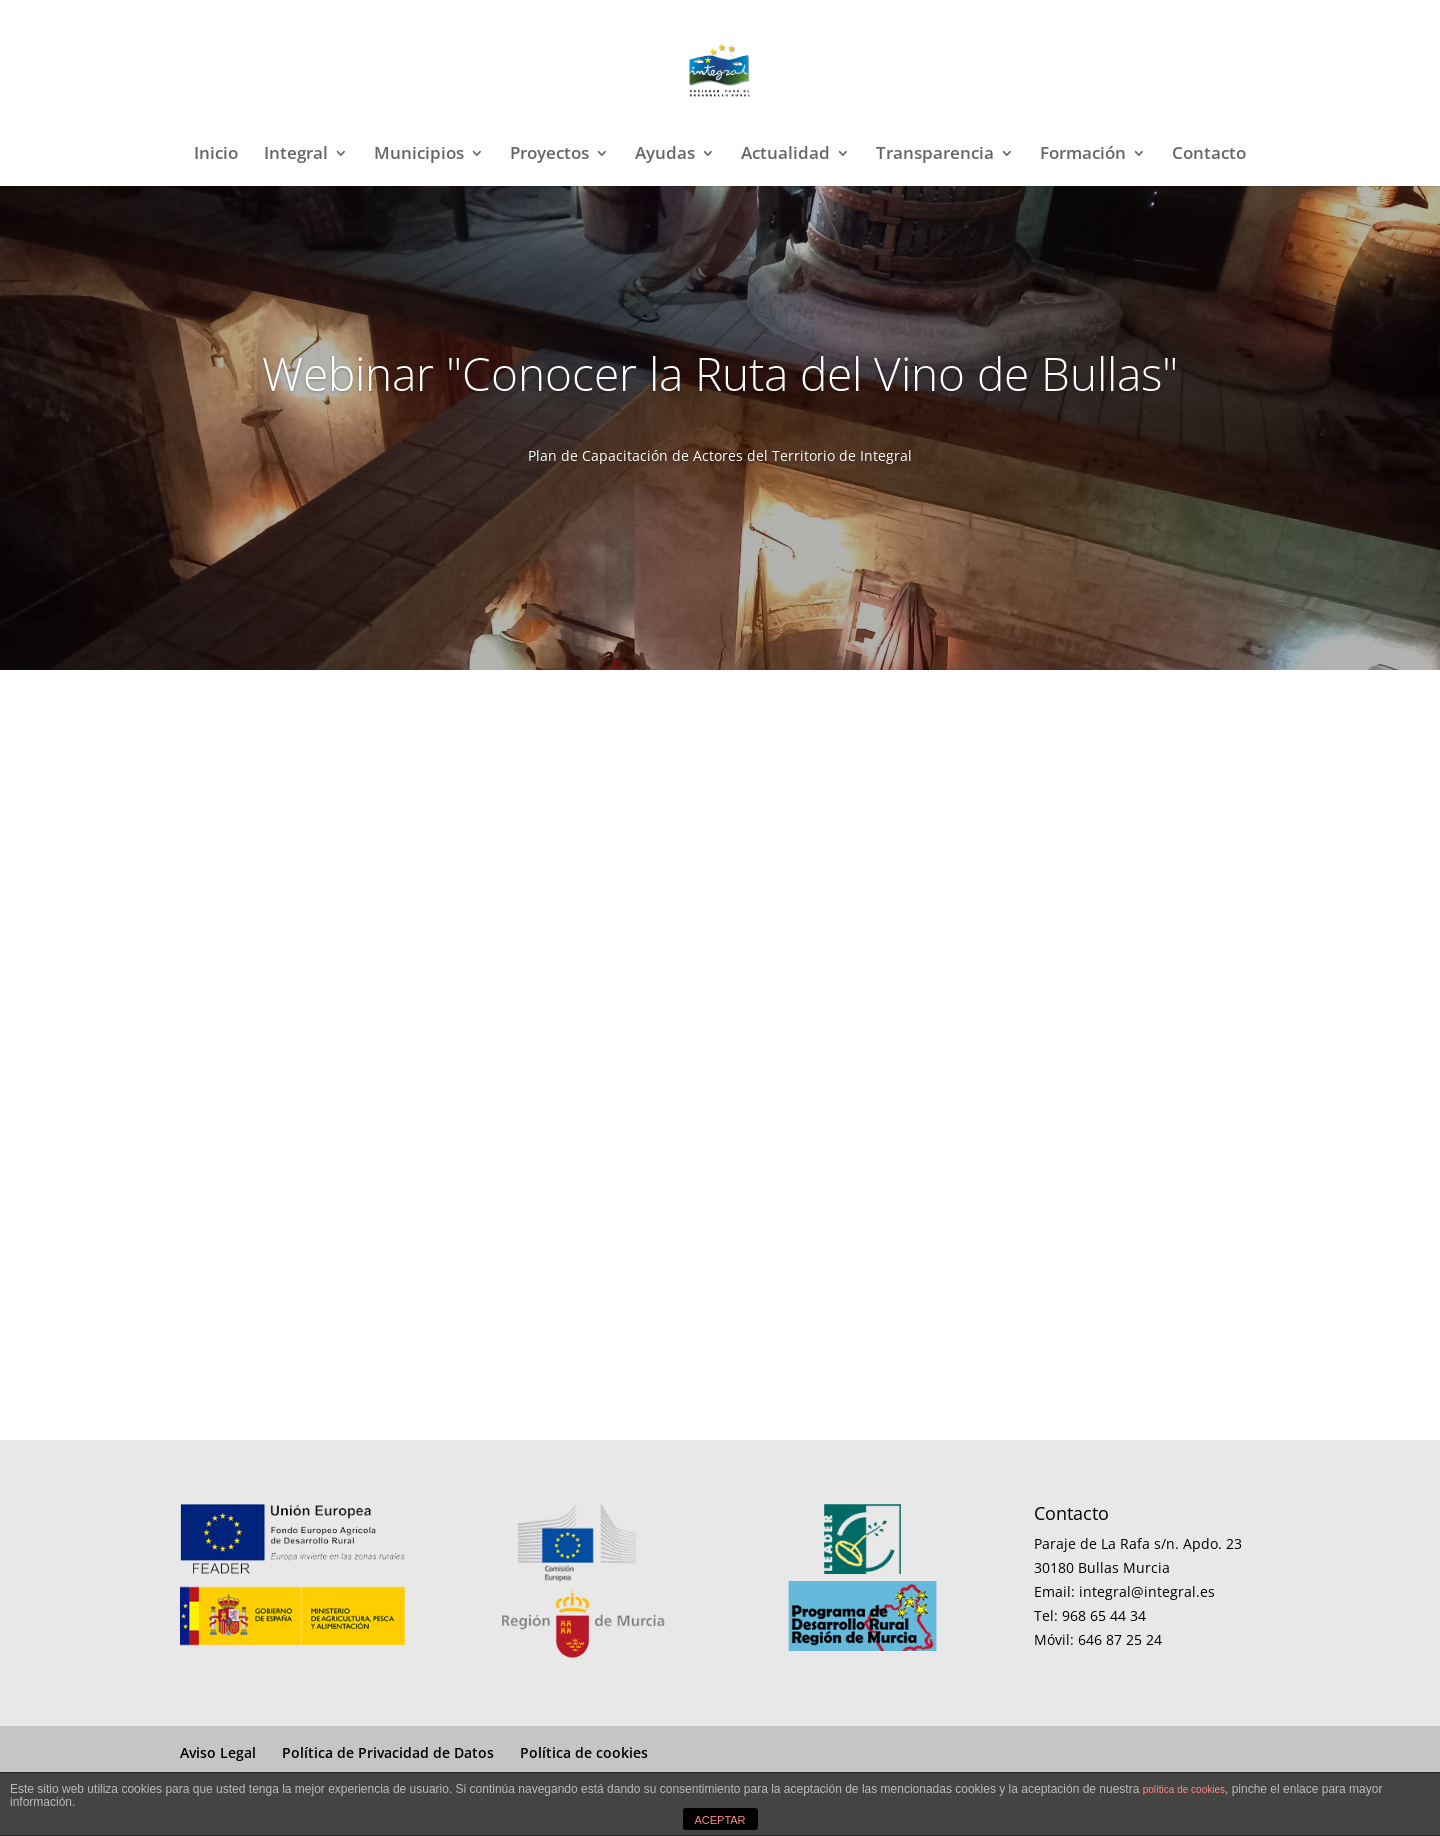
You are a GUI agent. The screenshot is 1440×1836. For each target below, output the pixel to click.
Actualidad (785, 155)
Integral (296, 155)
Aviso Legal (218, 1752)
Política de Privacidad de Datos (388, 1752)
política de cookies (1184, 1789)
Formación (1083, 155)
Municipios (419, 155)
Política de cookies (584, 1752)
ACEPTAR (719, 1820)
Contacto (1209, 155)
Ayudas (665, 155)
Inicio (216, 155)
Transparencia (935, 155)
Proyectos (549, 155)
